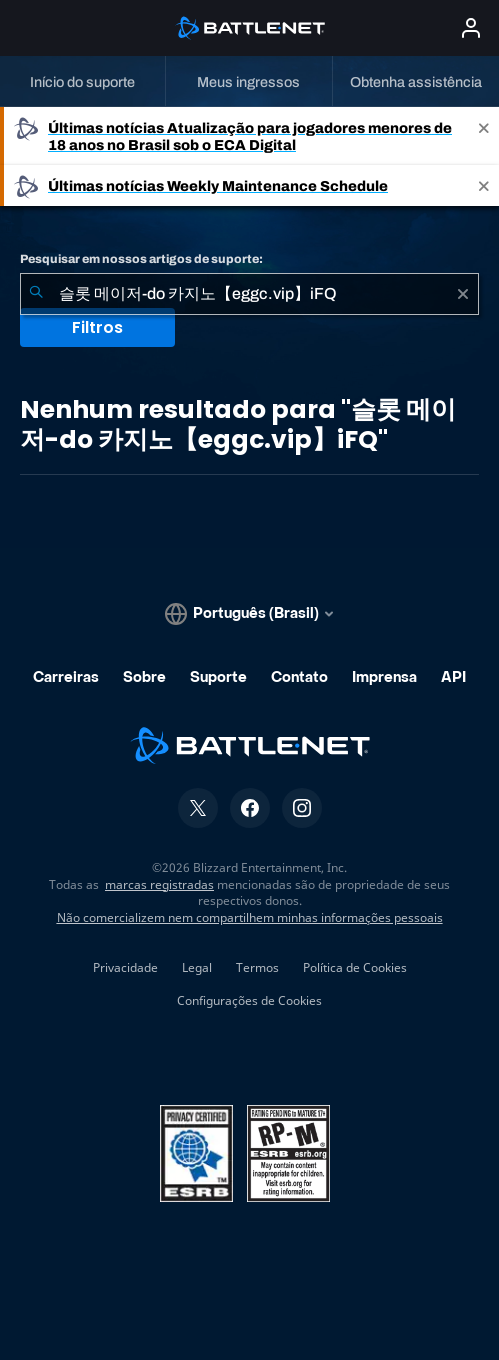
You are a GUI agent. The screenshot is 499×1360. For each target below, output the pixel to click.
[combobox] (249, 294)
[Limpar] (463, 294)
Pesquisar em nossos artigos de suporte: (141, 259)
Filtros (97, 327)
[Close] (484, 136)
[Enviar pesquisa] (36, 294)
